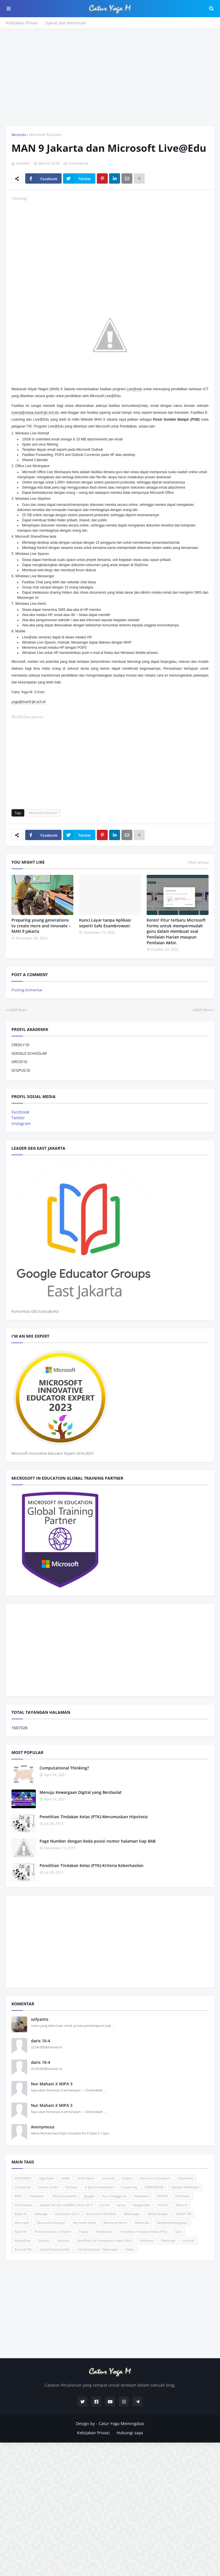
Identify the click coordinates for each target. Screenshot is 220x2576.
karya (121, 2205)
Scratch (43, 2240)
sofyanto (39, 2019)
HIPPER (162, 2196)
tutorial (188, 2240)
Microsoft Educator (45, 134)
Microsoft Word (115, 2223)
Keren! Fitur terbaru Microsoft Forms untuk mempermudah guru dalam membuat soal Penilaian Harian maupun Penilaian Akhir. (176, 931)
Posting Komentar (26, 989)
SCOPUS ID (20, 1070)
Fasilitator (37, 2196)
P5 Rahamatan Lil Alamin (52, 2231)
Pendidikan (104, 2231)
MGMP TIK (183, 2214)
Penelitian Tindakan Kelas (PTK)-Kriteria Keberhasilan (92, 1865)
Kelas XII (21, 2214)
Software (146, 2240)
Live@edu (134, 389)
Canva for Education (155, 2178)
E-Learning (129, 2187)
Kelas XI (181, 2205)
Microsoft (22, 2223)
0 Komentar (78, 163)
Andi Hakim (86, 2178)
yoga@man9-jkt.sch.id (28, 702)
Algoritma (46, 2178)
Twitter (18, 1117)
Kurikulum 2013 (67, 2214)
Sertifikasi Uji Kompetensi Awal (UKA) (104, 2240)
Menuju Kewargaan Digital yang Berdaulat (81, 1792)
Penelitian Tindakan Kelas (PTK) (144, 2231)
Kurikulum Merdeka (101, 2214)
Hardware (141, 2196)
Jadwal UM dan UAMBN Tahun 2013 (66, 2205)
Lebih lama (202, 1009)
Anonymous (42, 2127)
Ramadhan (23, 2240)
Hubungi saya (130, 2432)
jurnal (104, 2205)
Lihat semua (198, 862)
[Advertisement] (110, 77)
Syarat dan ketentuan (66, 23)
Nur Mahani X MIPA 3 (51, 2084)
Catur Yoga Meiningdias (121, 2423)
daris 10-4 (40, 2040)
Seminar (63, 2240)
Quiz (178, 2231)
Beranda (18, 134)
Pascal (83, 2231)
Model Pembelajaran (172, 2223)
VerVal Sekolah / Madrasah (98, 2249)
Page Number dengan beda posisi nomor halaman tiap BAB (98, 1841)
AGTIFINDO (23, 2178)
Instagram (21, 1123)
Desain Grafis (48, 2187)
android (108, 2178)
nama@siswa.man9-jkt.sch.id (35, 413)
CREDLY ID (20, 1044)
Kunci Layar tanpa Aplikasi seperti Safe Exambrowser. (105, 922)
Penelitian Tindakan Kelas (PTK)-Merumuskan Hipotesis (94, 1816)
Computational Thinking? (64, 1768)
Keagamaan (141, 2205)
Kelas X (163, 2205)
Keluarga (41, 2214)
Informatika (23, 2205)
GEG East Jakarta (64, 2196)
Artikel (127, 2178)
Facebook (20, 1112)
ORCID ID (19, 1061)
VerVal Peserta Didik (55, 2249)
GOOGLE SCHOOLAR (29, 1053)
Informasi (182, 2196)
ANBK (65, 2178)
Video (129, 2249)
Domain (71, 2187)
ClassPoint (185, 2178)
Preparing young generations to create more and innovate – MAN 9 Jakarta (41, 925)
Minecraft (142, 2223)
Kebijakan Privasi (22, 23)
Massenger (132, 2214)
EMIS (18, 2196)
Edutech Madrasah (185, 2187)
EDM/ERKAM (154, 2187)
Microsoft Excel (84, 2223)
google (89, 2196)
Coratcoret (23, 2187)
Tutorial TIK (23, 2249)
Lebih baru (18, 1009)
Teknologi (168, 2240)
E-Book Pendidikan (99, 2187)
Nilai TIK (21, 2231)
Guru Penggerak (114, 2196)
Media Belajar (158, 2214)
